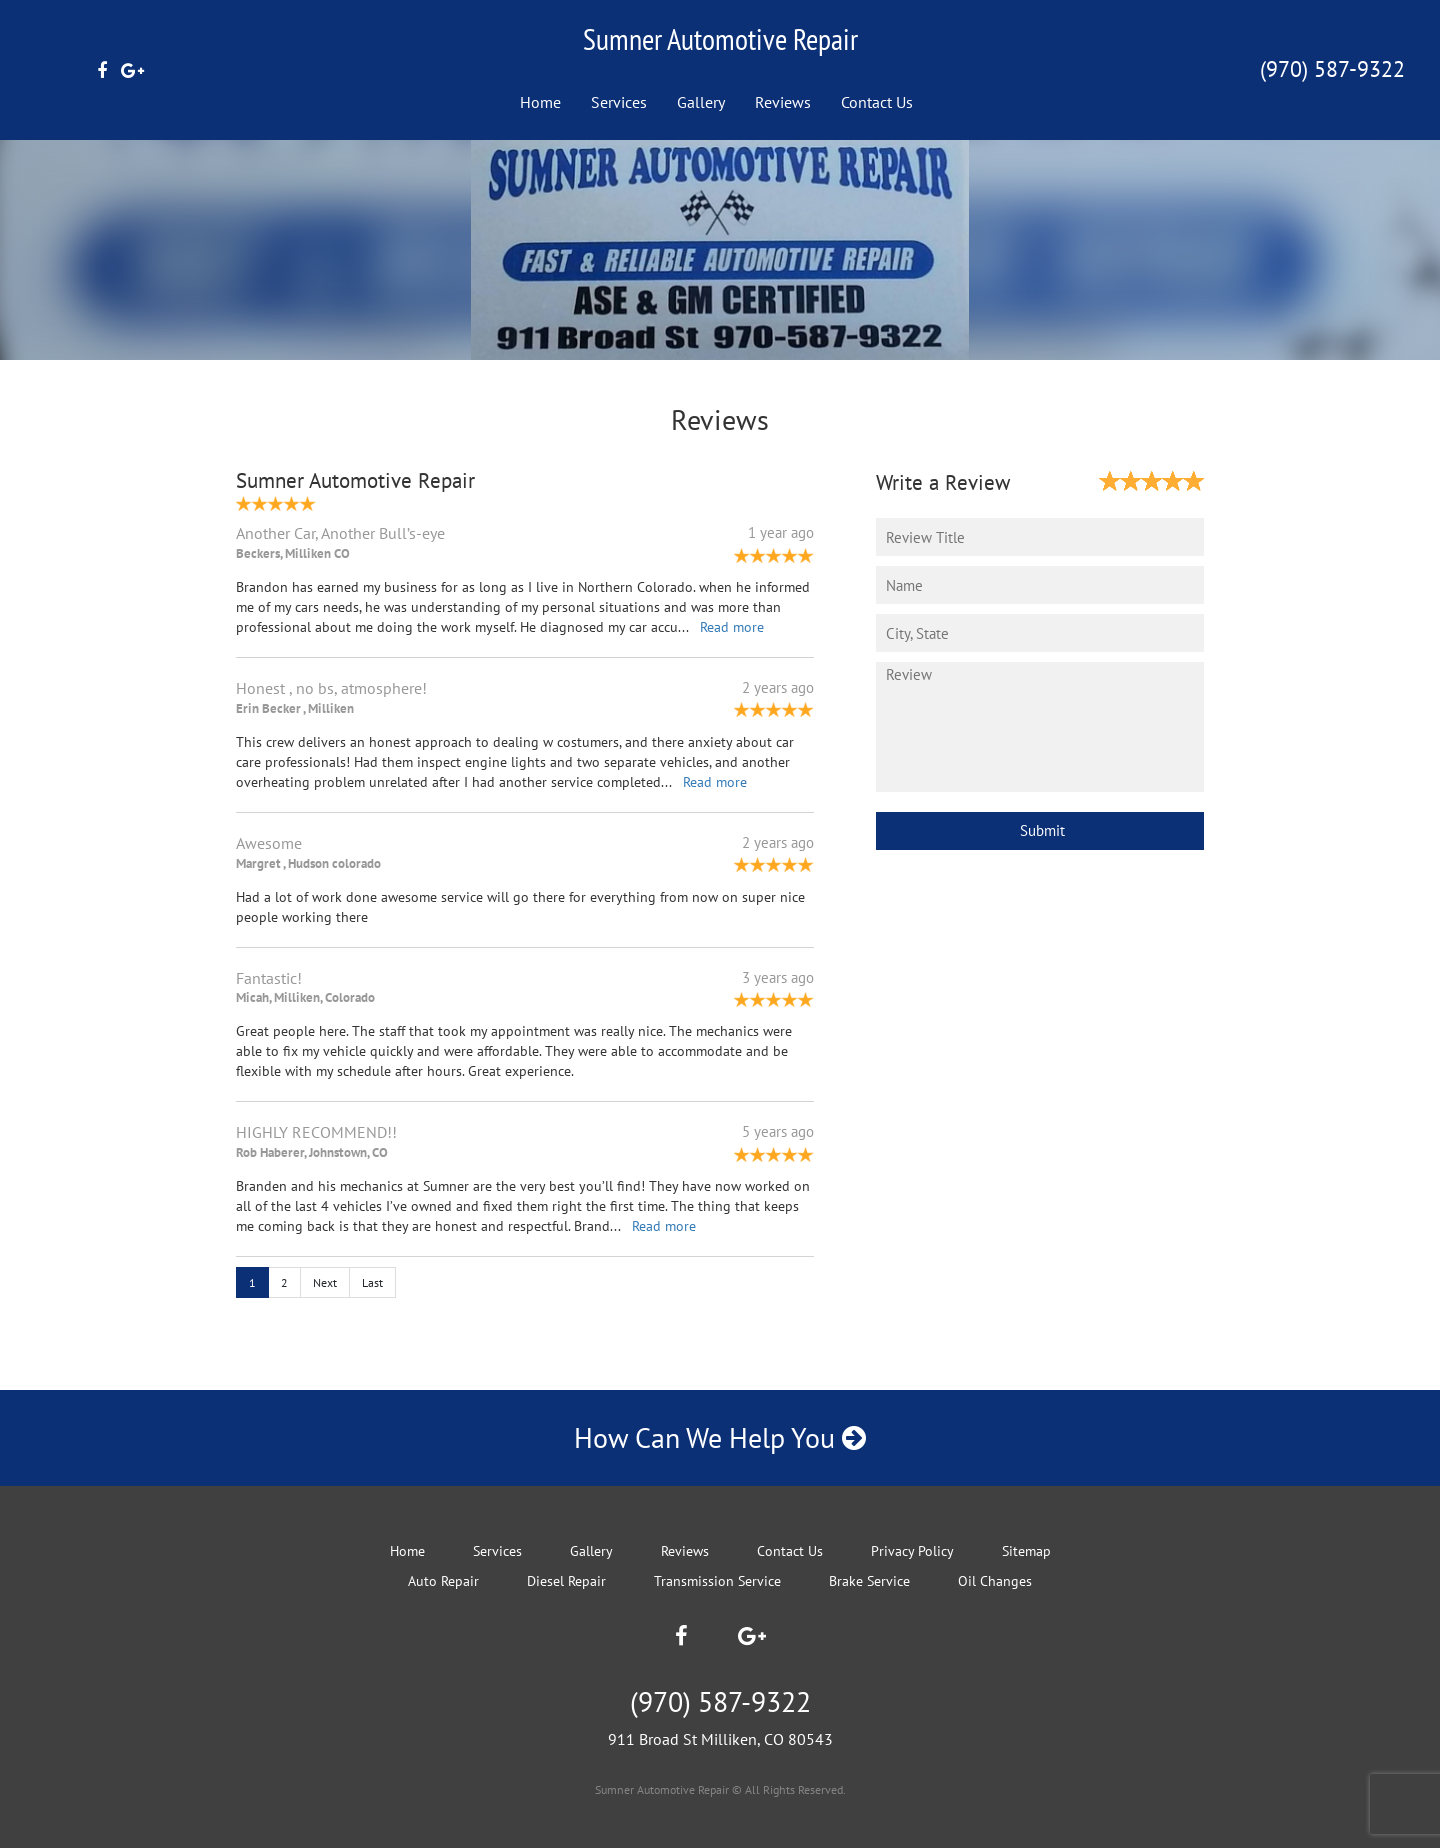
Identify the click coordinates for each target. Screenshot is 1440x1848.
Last (372, 1282)
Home (540, 102)
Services (619, 102)
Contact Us (877, 102)
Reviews (783, 102)
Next (325, 1282)
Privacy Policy (912, 1551)
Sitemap (1026, 1551)
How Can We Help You (720, 1437)
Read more (732, 627)
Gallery (701, 102)
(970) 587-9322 (1332, 69)
